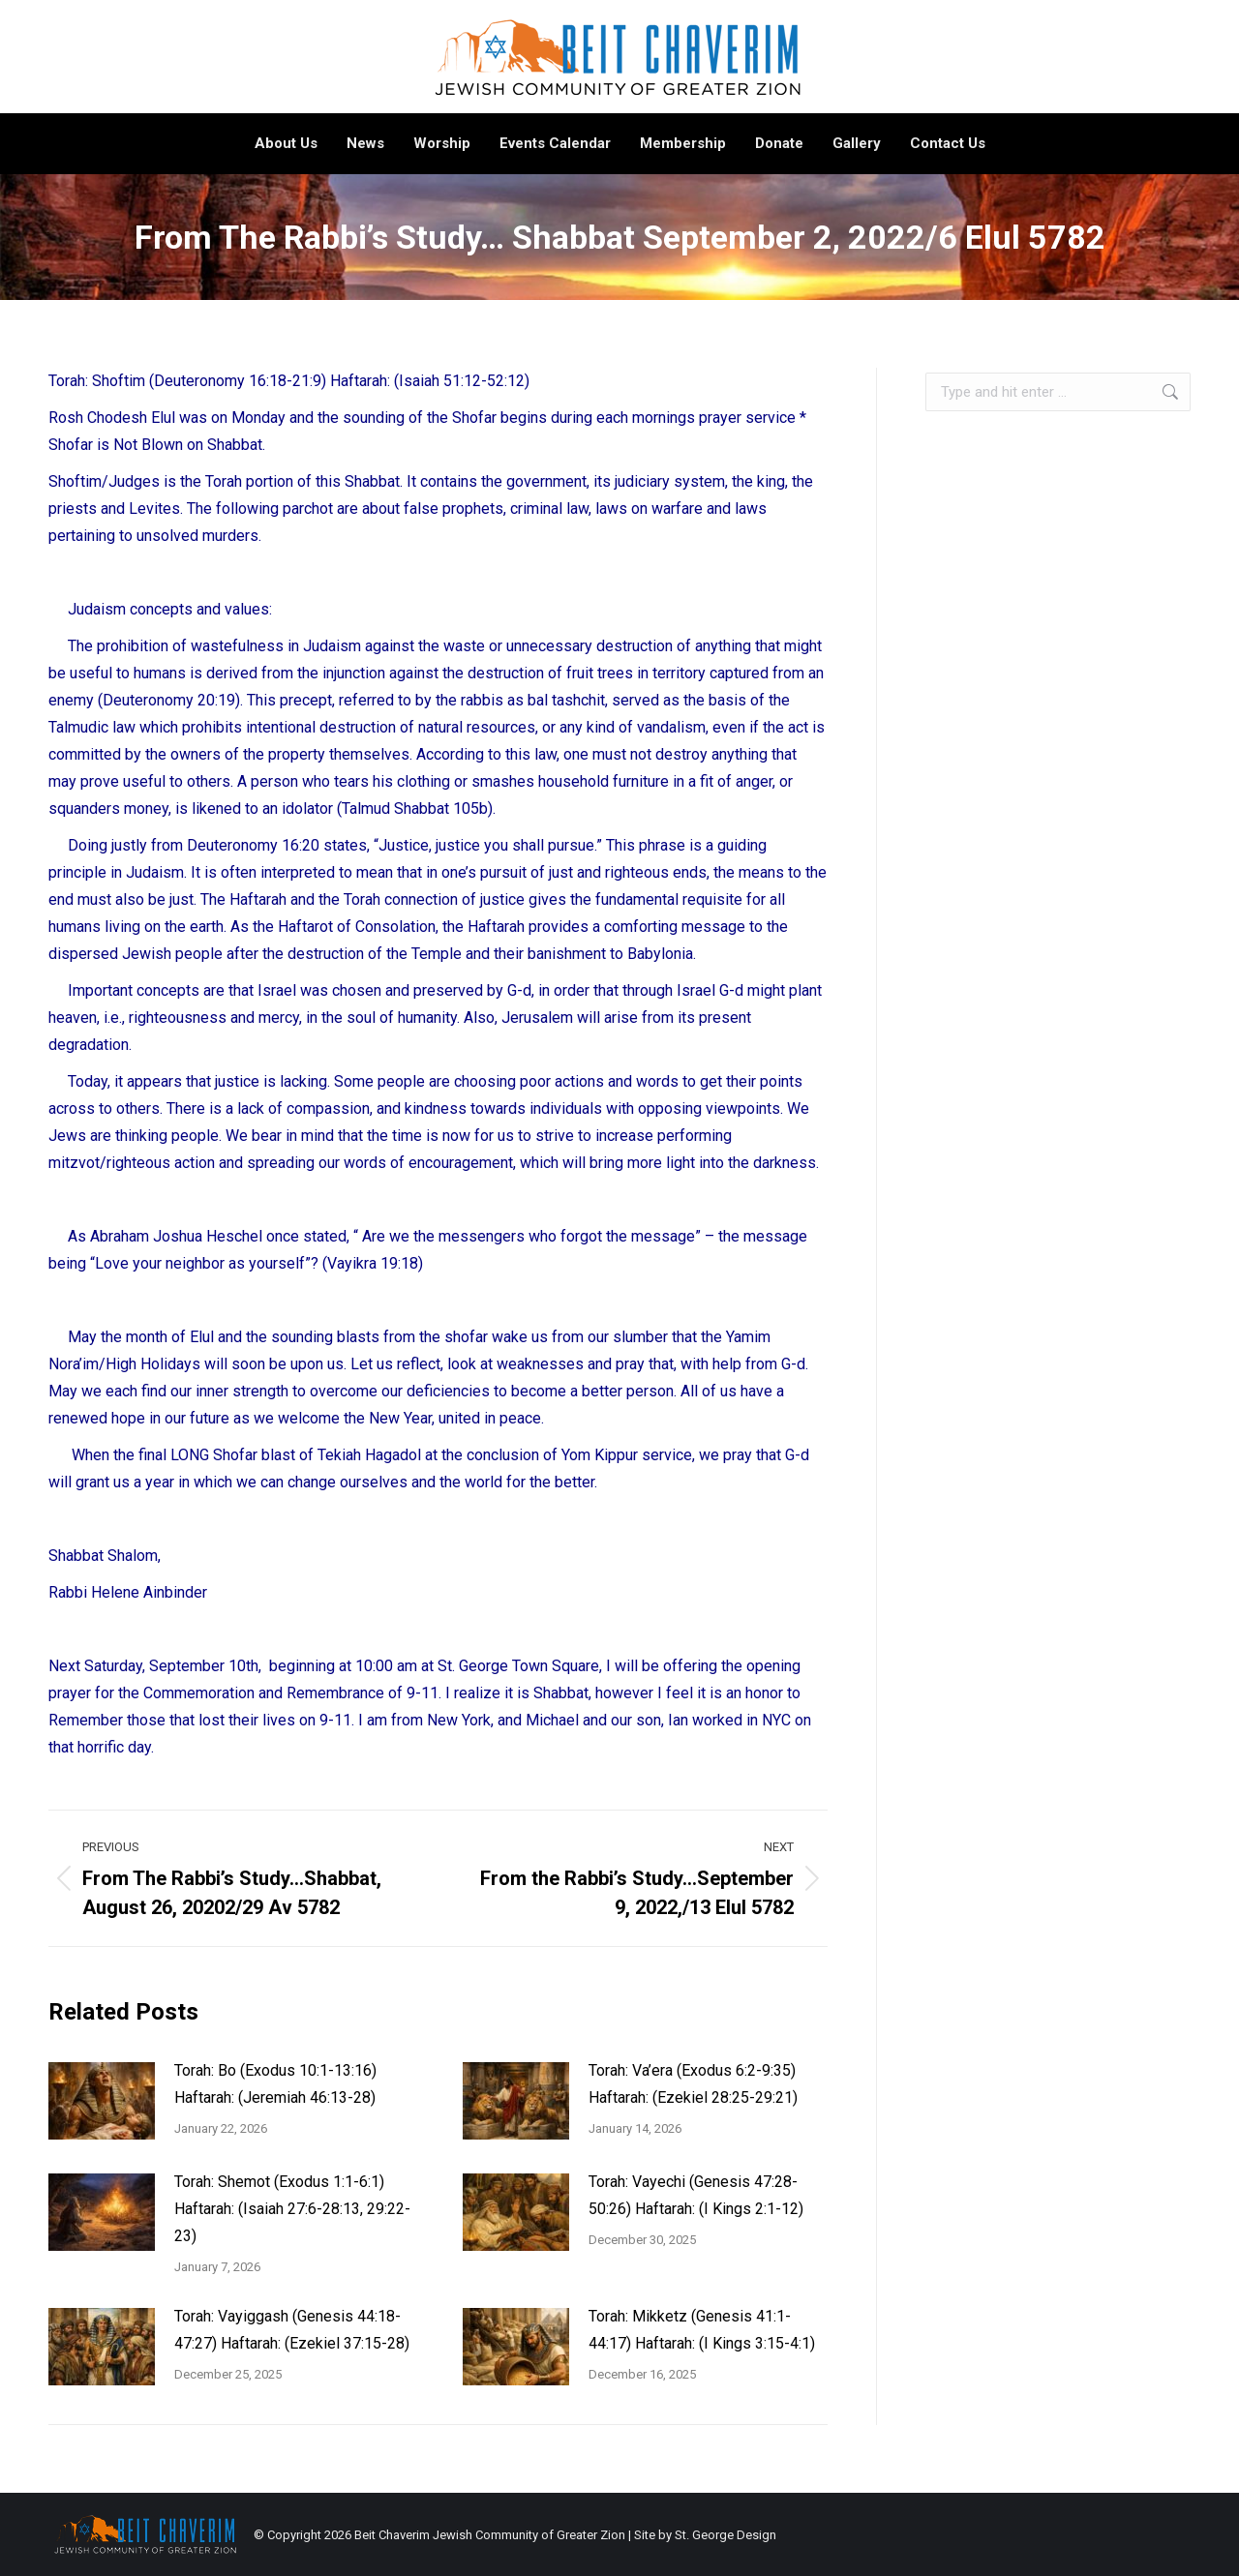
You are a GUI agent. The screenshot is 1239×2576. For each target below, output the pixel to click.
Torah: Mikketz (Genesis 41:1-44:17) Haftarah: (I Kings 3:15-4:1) (702, 2329)
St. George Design (725, 2535)
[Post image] (101, 2101)
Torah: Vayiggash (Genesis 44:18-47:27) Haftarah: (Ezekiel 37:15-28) (291, 2329)
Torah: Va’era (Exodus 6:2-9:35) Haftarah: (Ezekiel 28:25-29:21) (693, 2084)
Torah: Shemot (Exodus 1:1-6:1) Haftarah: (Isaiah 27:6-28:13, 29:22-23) (292, 2208)
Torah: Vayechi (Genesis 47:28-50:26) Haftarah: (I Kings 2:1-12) (696, 2195)
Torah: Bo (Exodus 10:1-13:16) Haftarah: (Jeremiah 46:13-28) (275, 2084)
